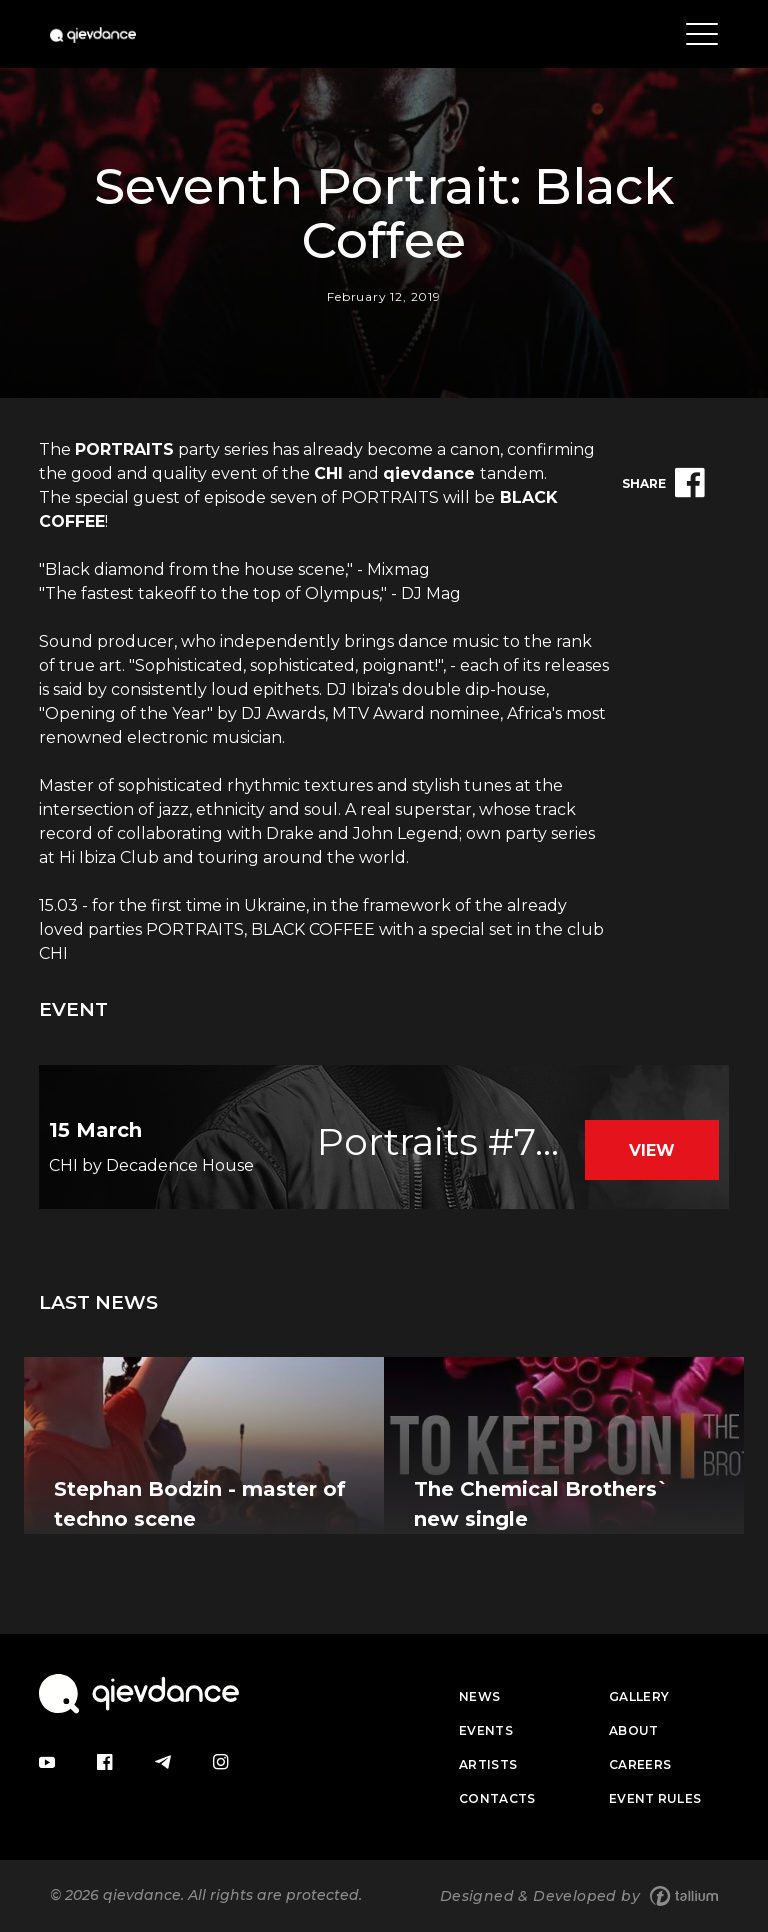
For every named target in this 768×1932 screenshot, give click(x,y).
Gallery (639, 1696)
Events (486, 1730)
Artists (488, 1764)
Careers (640, 1764)
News (479, 1696)
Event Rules (655, 1798)
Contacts (497, 1798)
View (652, 1150)
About (634, 1730)
